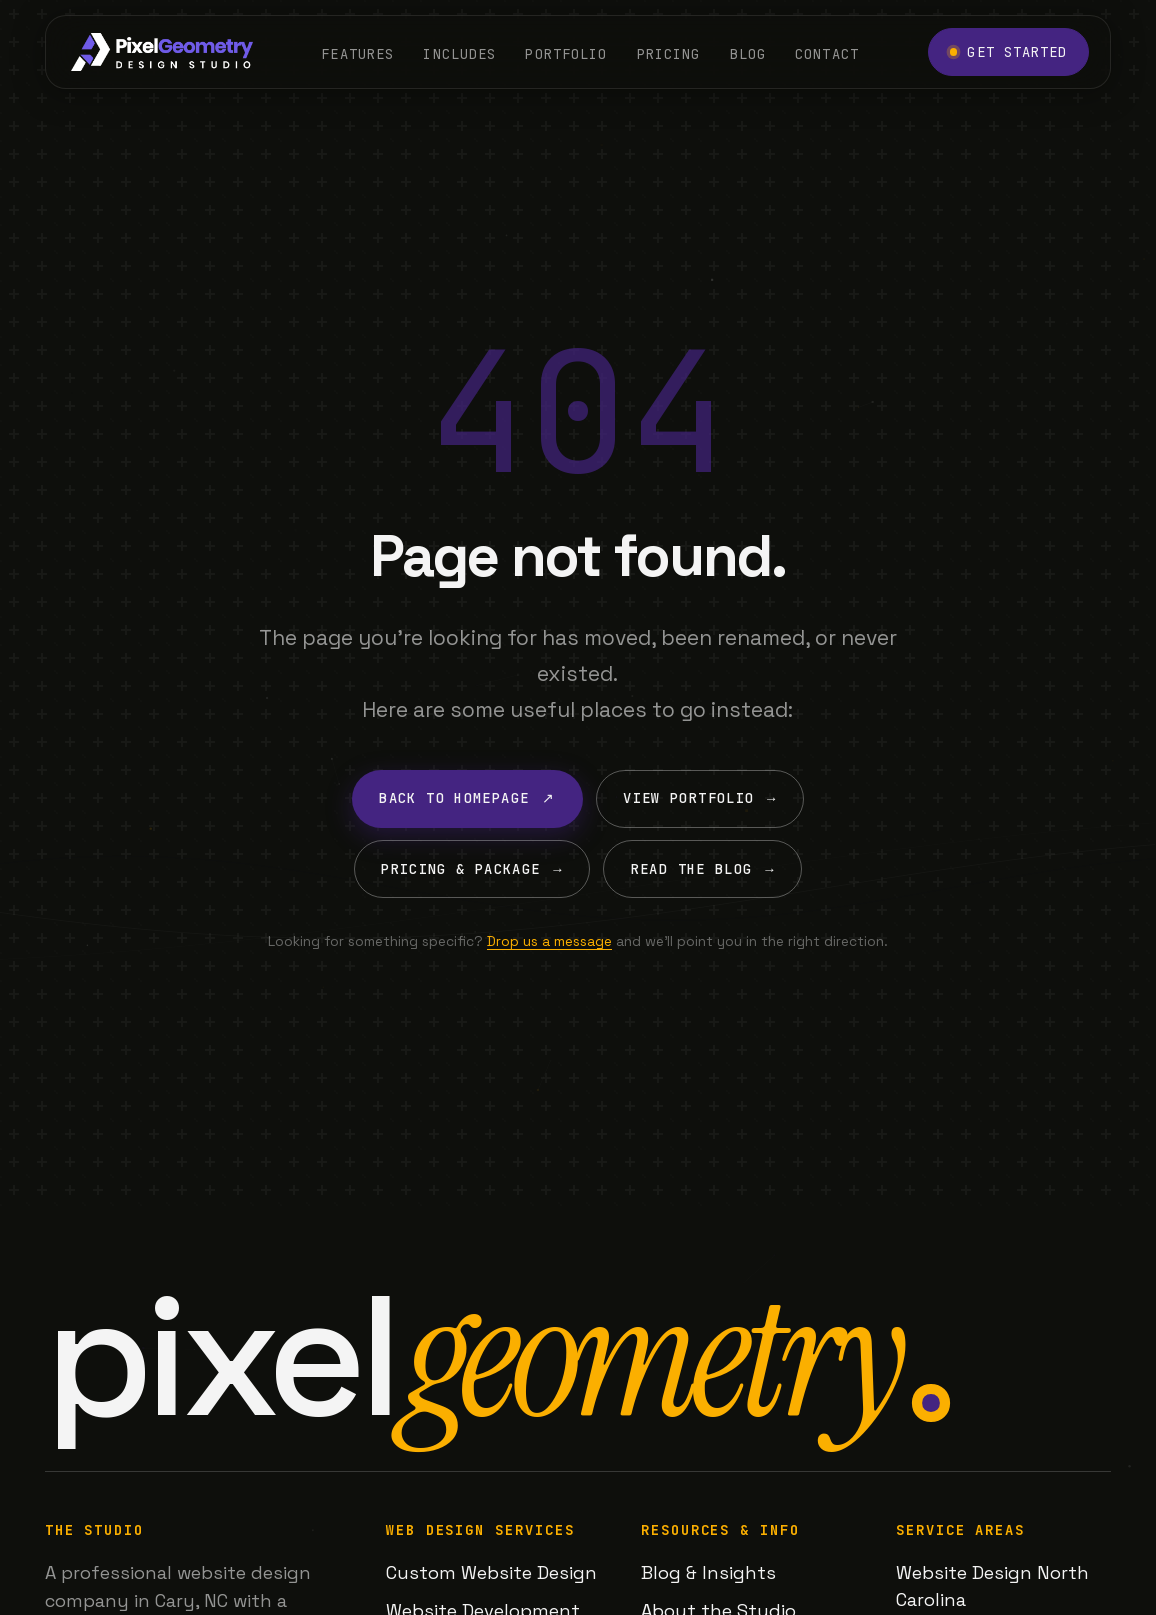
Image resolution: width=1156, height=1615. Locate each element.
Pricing (669, 53)
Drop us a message (549, 941)
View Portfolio (699, 798)
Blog (748, 53)
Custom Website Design (491, 1572)
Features (357, 53)
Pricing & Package (472, 869)
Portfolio (566, 53)
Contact (827, 53)
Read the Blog (703, 869)
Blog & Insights (708, 1572)
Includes (459, 53)
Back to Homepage (467, 798)
